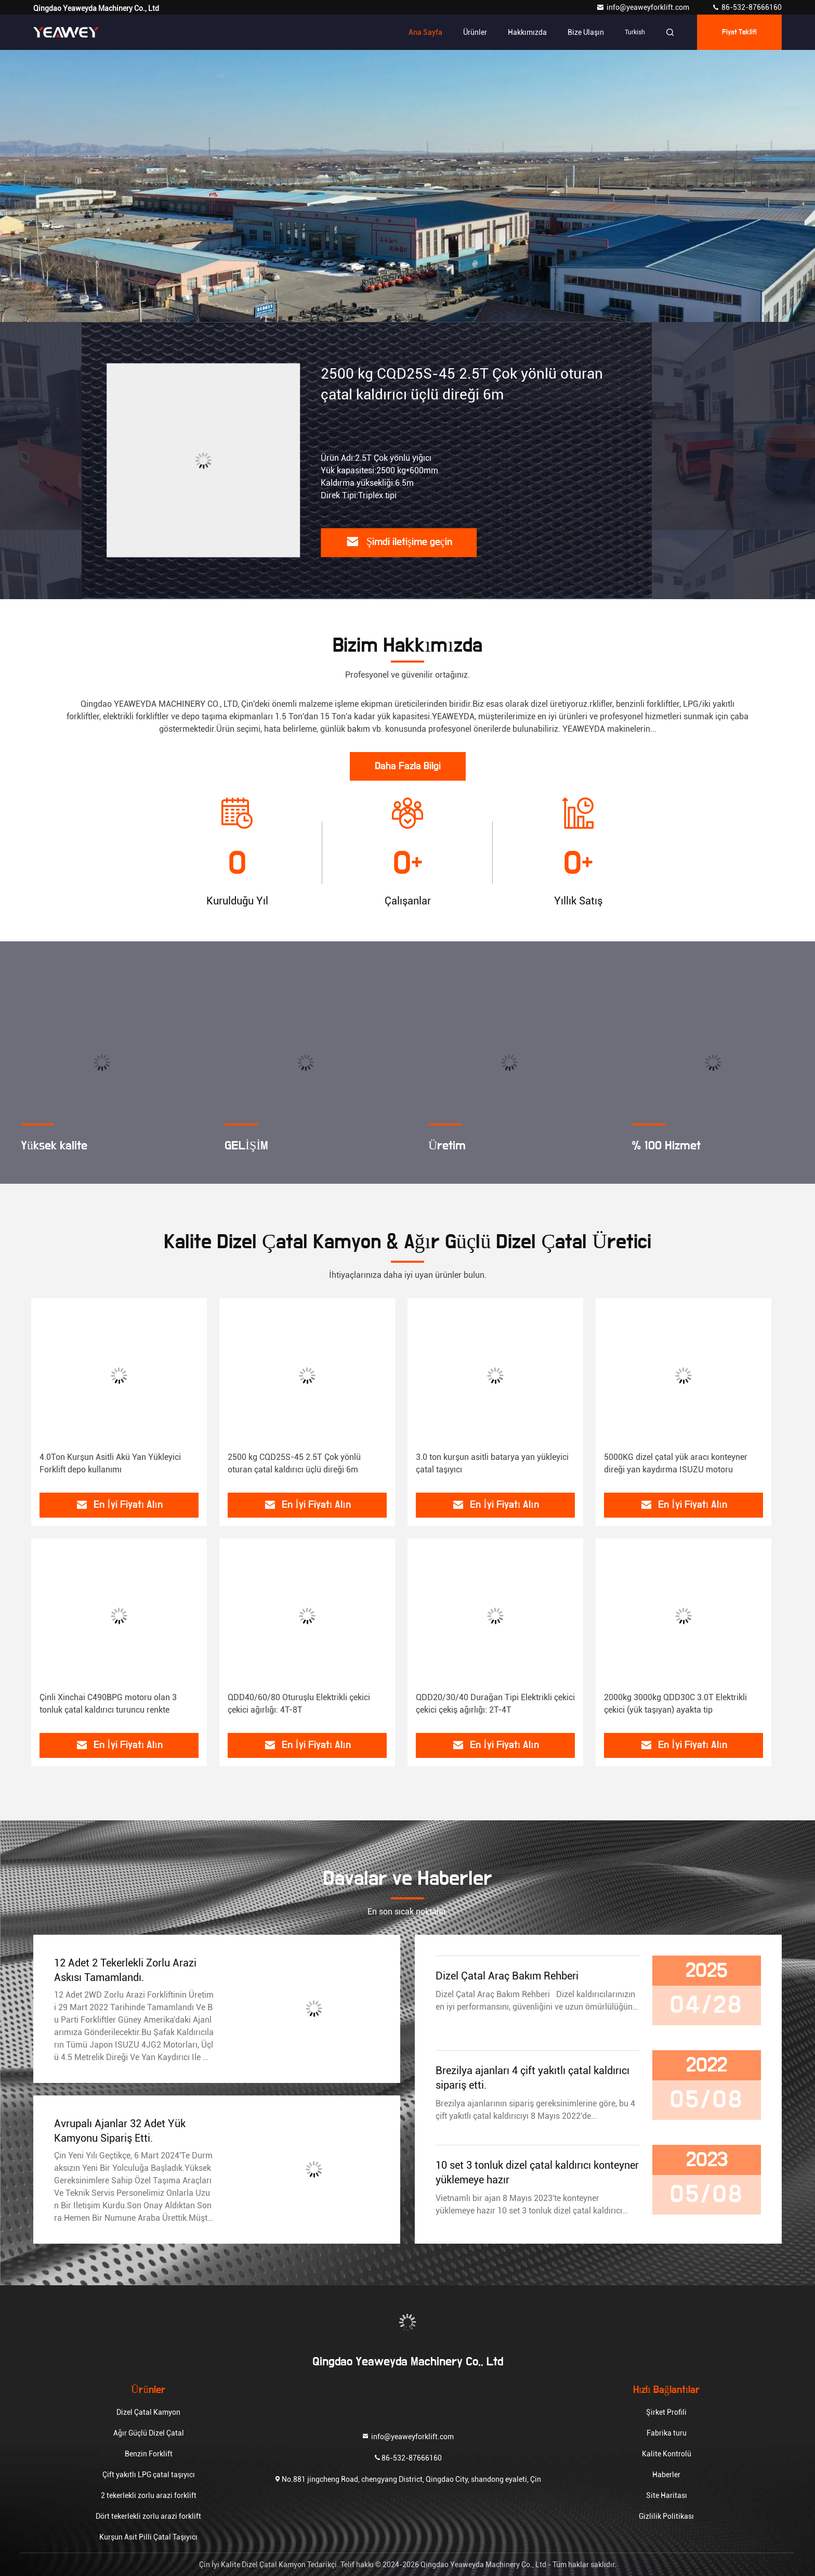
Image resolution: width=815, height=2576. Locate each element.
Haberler (666, 2474)
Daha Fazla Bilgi (408, 766)
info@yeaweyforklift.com (643, 7)
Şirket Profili (666, 2412)
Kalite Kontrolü (666, 2454)
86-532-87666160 (747, 7)
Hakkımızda (527, 32)
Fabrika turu (667, 2433)
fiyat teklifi (739, 32)
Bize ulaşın (586, 32)
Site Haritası (666, 2495)
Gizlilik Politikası (666, 2516)
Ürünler (475, 32)
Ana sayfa (425, 32)
